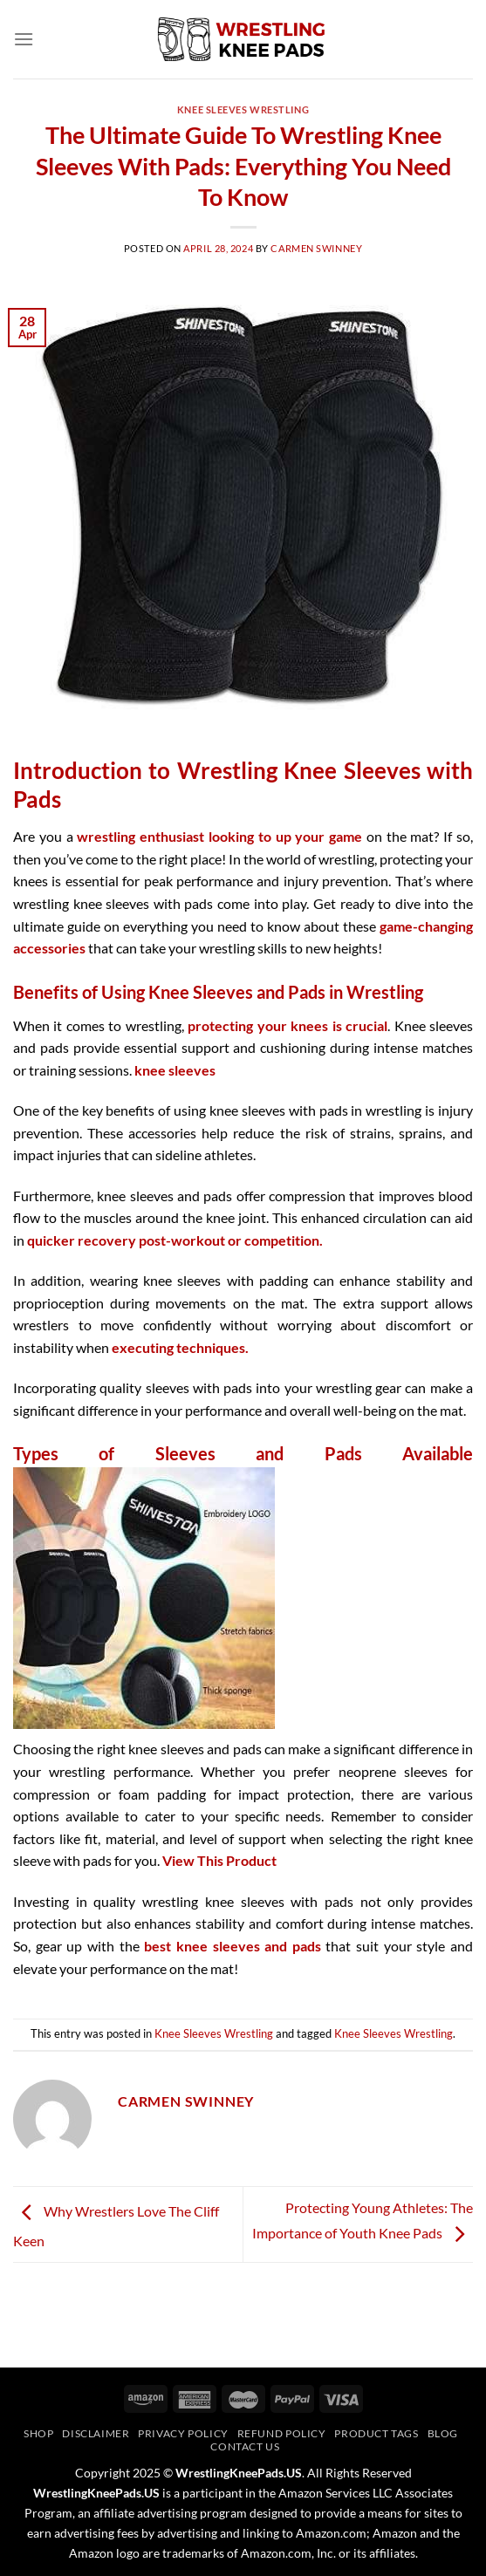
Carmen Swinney (316, 248)
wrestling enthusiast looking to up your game (219, 836)
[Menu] (23, 38)
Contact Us (244, 2446)
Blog (443, 2433)
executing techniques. (180, 1347)
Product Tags (376, 2433)
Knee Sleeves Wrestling (243, 109)
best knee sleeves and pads (232, 1945)
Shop (38, 2433)
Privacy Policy (183, 2433)
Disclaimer (95, 2433)
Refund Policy (281, 2433)
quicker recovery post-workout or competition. (175, 1240)
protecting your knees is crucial (287, 1025)
